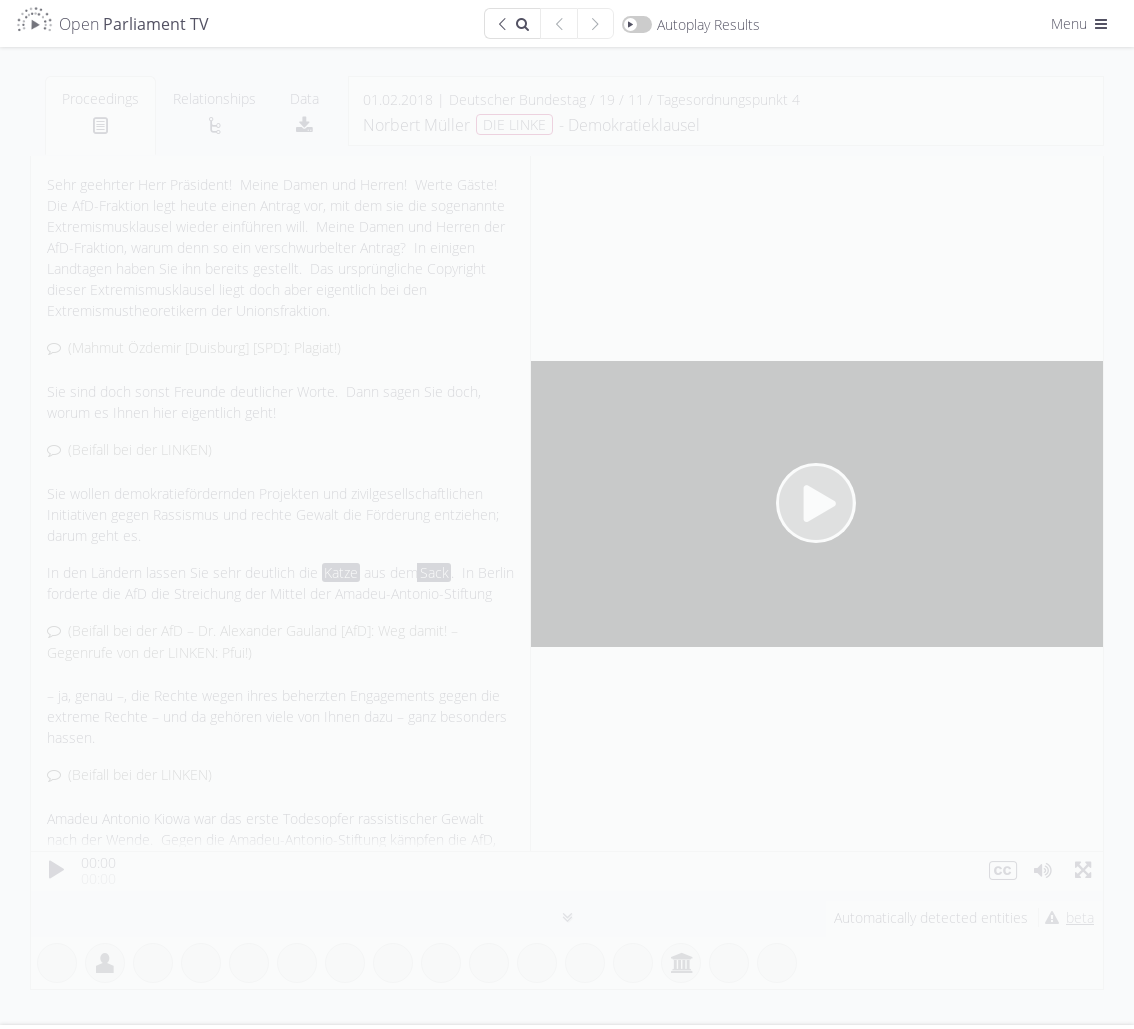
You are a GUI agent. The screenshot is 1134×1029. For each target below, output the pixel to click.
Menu (1081, 23)
